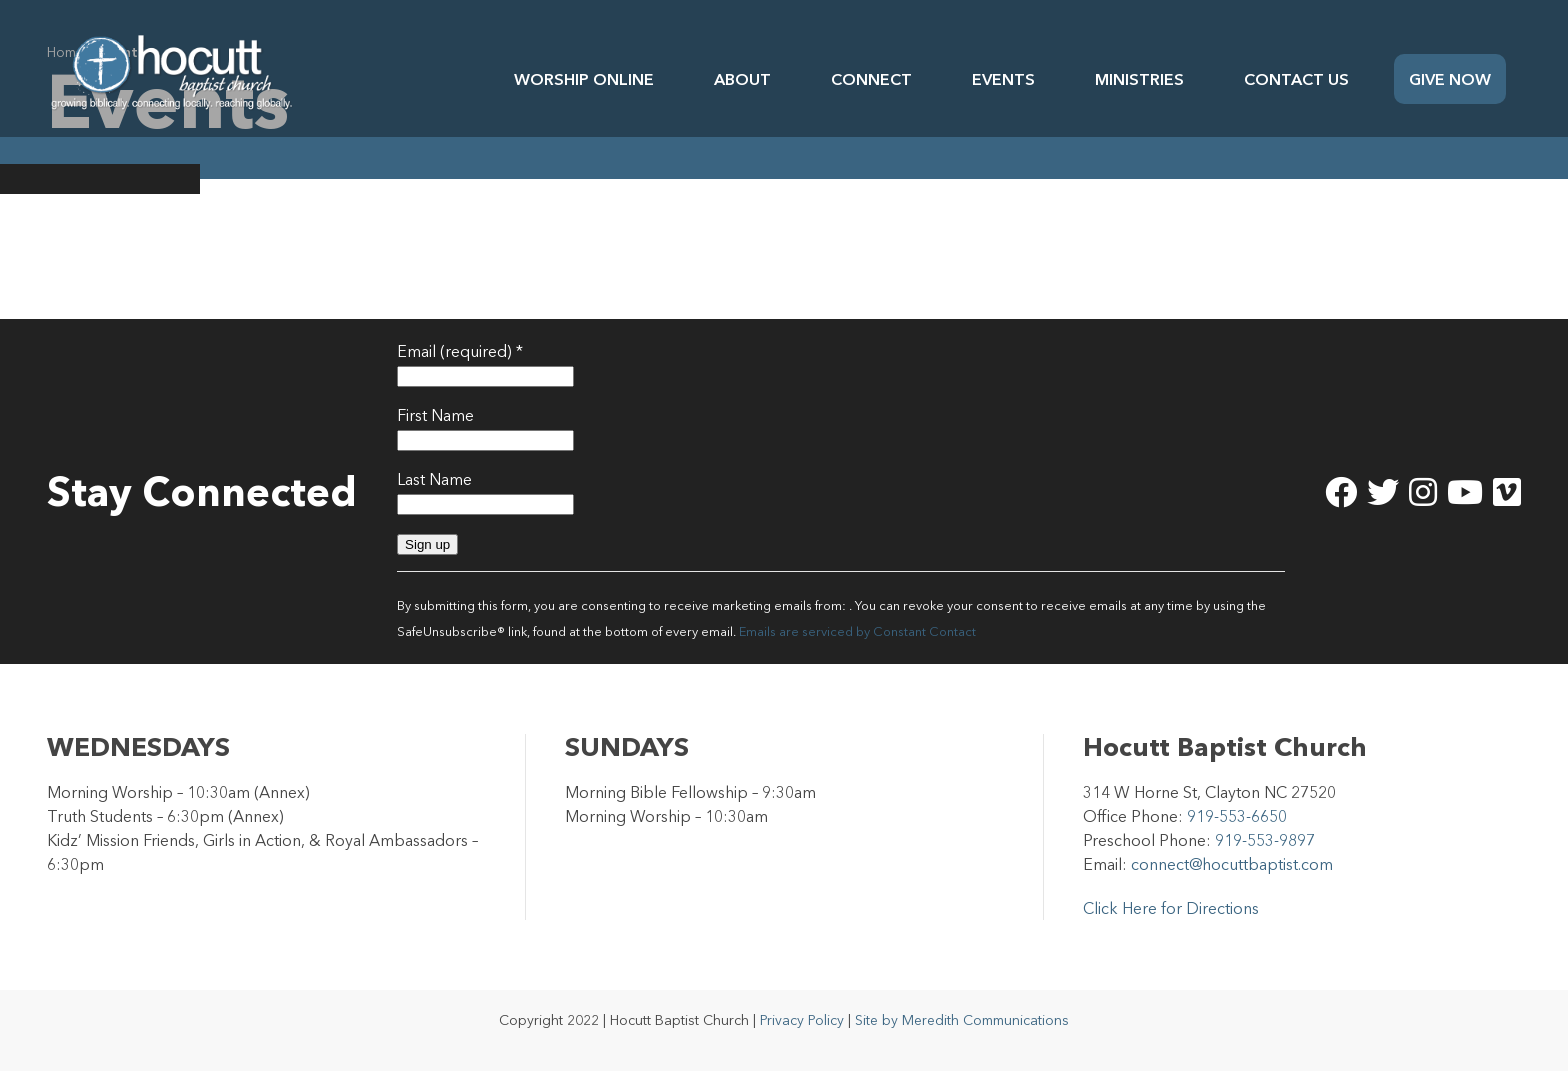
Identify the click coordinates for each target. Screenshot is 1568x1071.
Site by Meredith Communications (962, 1020)
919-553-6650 (1237, 816)
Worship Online (584, 79)
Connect (871, 79)
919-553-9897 (1265, 840)
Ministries (1139, 79)
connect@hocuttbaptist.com (1232, 864)
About (742, 79)
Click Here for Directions (1171, 908)
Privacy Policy (802, 1020)
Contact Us (1296, 79)
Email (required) (460, 351)
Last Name (434, 479)
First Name (435, 415)
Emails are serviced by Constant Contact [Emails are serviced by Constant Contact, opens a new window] (857, 631)
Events (1003, 79)
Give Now (1450, 79)
